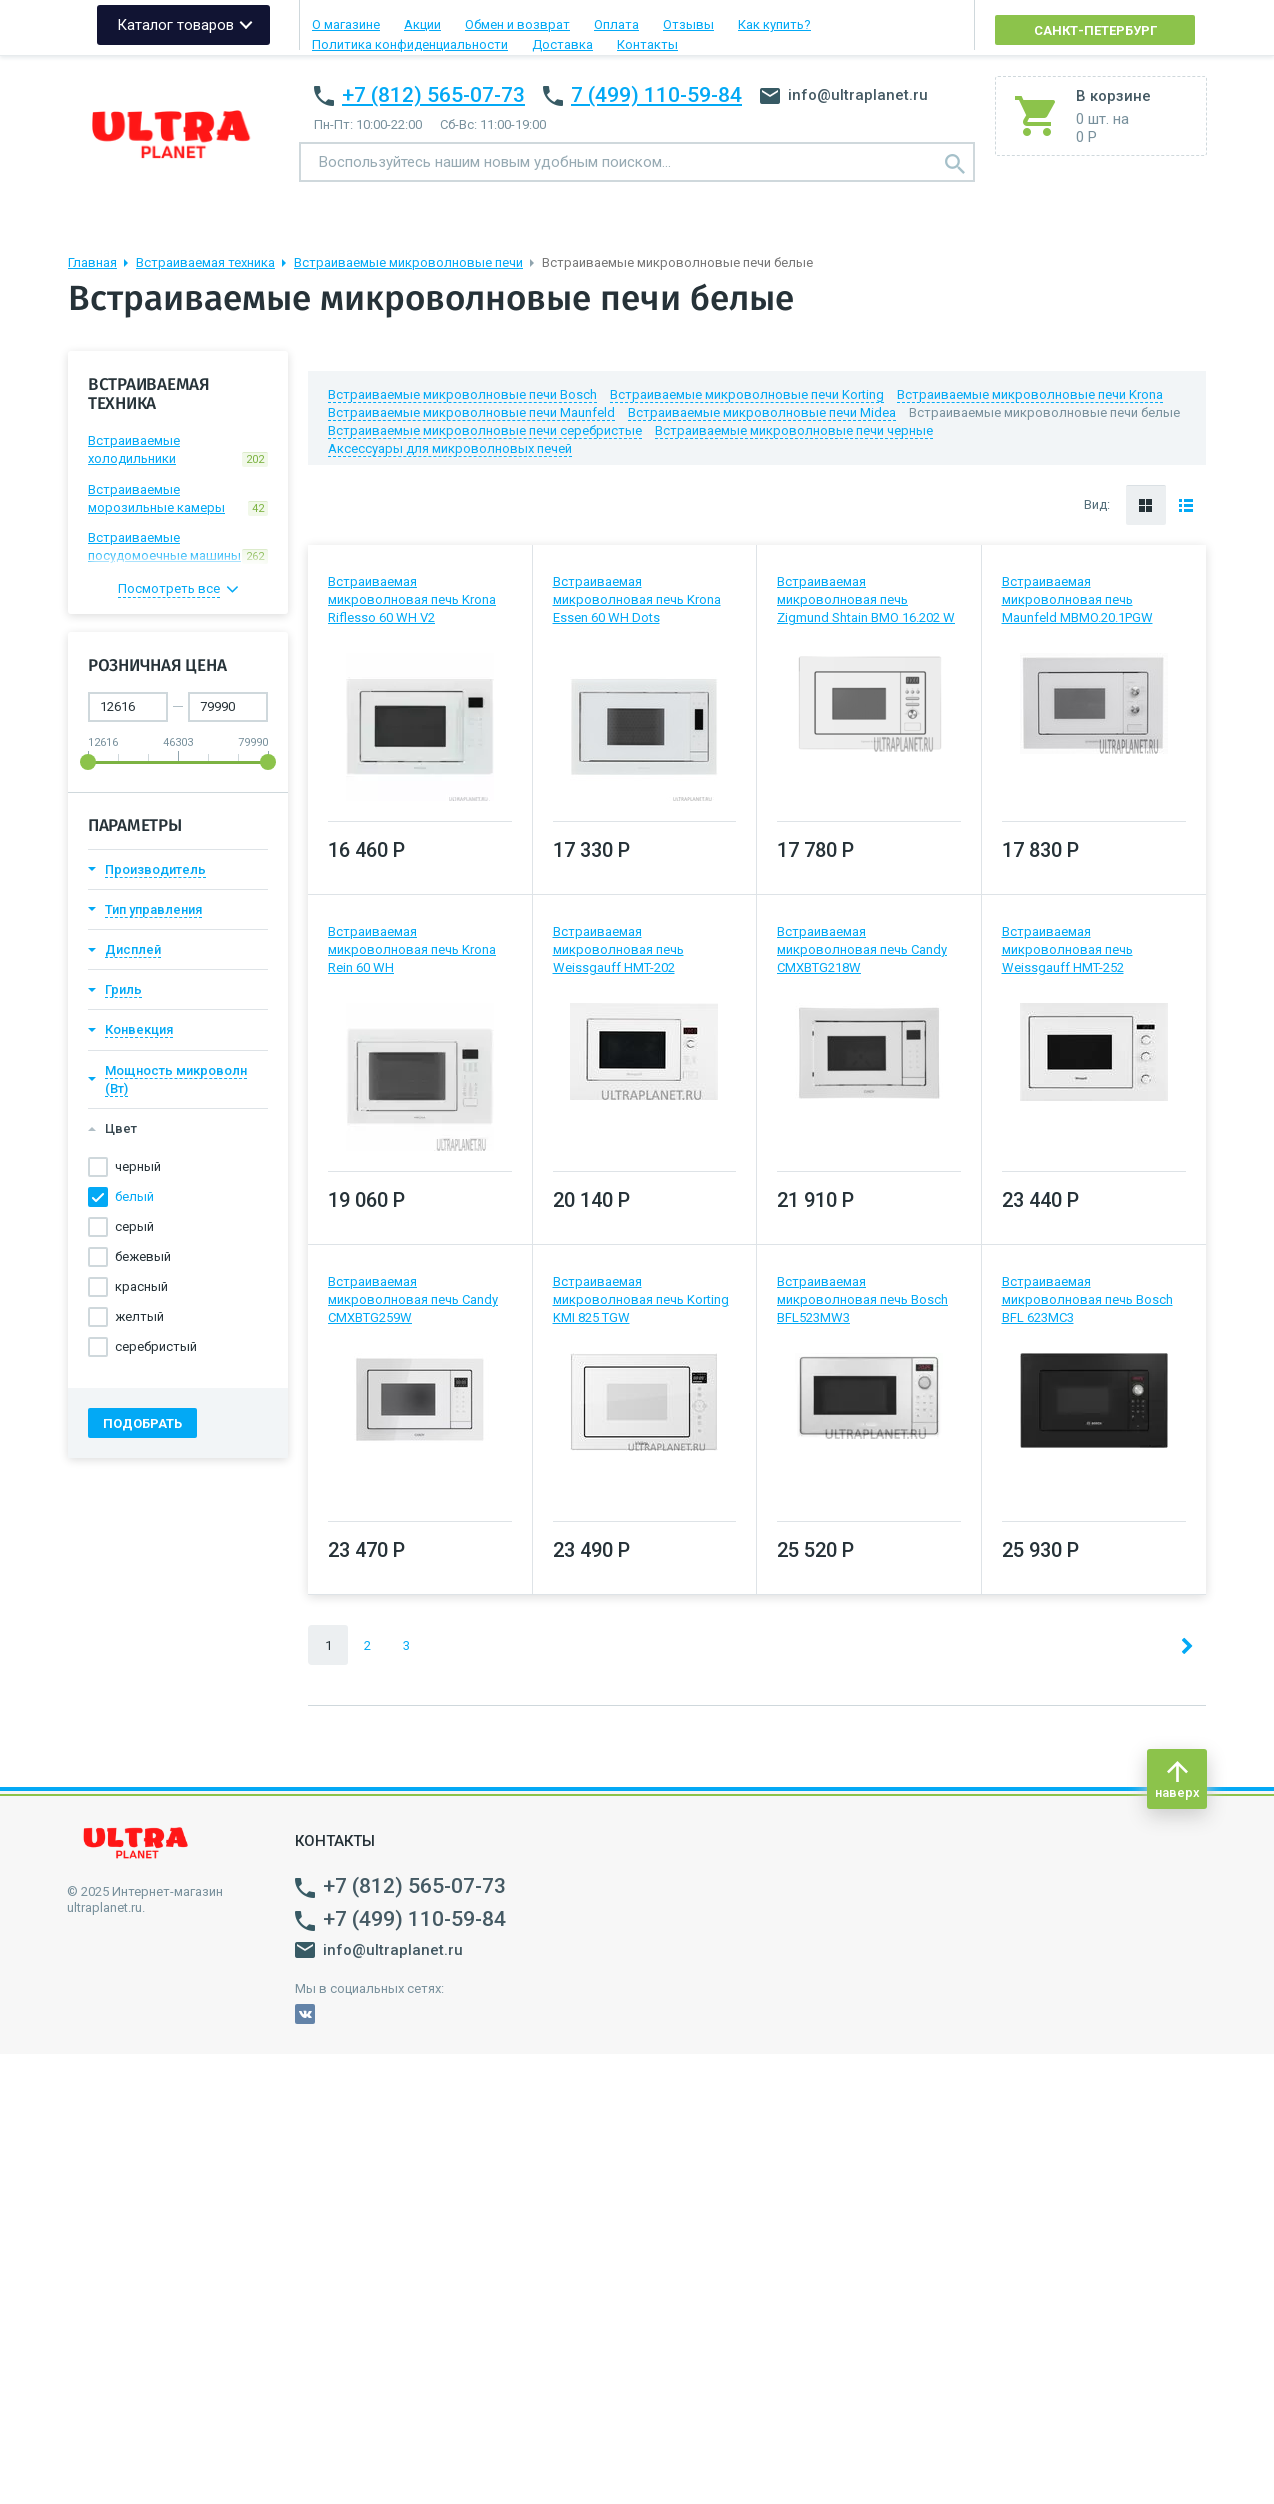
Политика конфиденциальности (410, 44)
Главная (92, 262)
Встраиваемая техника (205, 262)
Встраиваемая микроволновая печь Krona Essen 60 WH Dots (637, 599)
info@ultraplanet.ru (844, 95)
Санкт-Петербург (1095, 30)
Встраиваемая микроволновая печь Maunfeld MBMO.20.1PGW (1077, 599)
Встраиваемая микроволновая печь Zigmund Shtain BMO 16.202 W (866, 599)
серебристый (156, 1346)
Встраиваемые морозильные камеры (178, 499)
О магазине (346, 24)
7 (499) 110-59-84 (656, 95)
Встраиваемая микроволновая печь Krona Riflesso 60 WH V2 (412, 599)
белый (134, 1196)
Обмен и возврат (517, 24)
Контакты (647, 44)
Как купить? (774, 24)
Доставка (562, 44)
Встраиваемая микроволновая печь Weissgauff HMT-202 (618, 949)
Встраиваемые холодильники (178, 450)
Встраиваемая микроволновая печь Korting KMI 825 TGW (641, 1299)
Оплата (616, 24)
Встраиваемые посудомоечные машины (178, 547)
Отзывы (688, 24)
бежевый (143, 1256)
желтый (139, 1316)
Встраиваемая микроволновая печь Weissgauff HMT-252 (1067, 949)
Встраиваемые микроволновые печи (408, 262)
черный (138, 1166)
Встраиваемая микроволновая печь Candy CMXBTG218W (862, 949)
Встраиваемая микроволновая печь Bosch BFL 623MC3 (1087, 1299)
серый (134, 1226)
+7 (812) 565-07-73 (433, 95)
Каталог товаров (175, 25)
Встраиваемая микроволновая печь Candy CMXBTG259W (413, 1299)
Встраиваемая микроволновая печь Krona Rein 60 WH (412, 949)
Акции (422, 24)
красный (141, 1286)
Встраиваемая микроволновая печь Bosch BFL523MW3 (862, 1299)
